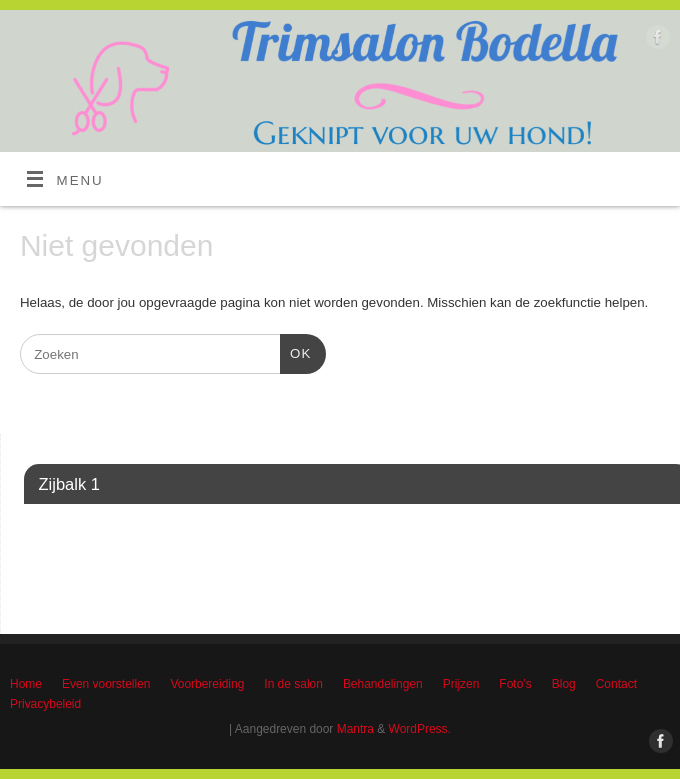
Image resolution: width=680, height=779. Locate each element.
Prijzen (461, 684)
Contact (616, 684)
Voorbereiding (207, 684)
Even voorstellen (106, 684)
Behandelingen (383, 684)
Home (26, 684)
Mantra (355, 729)
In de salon (293, 684)
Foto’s (515, 684)
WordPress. (420, 729)
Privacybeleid (45, 704)
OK (295, 351)
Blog (564, 684)
